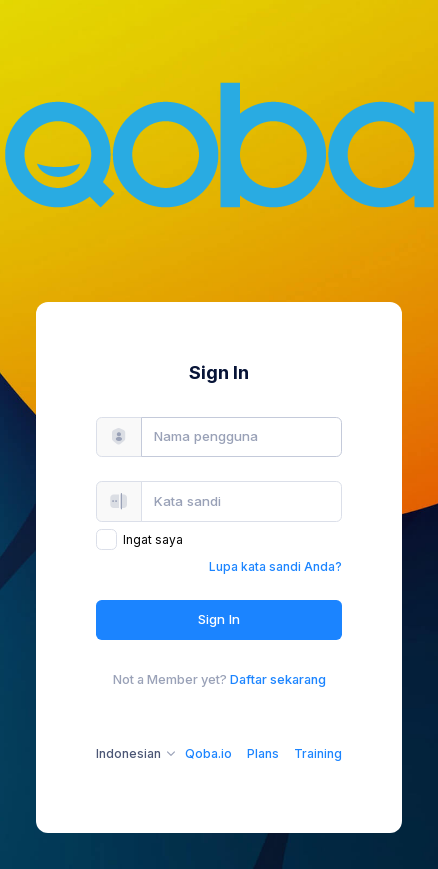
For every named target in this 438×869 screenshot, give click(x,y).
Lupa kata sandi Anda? (275, 566)
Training (318, 753)
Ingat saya (153, 539)
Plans (263, 753)
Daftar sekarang (278, 679)
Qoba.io (208, 753)
